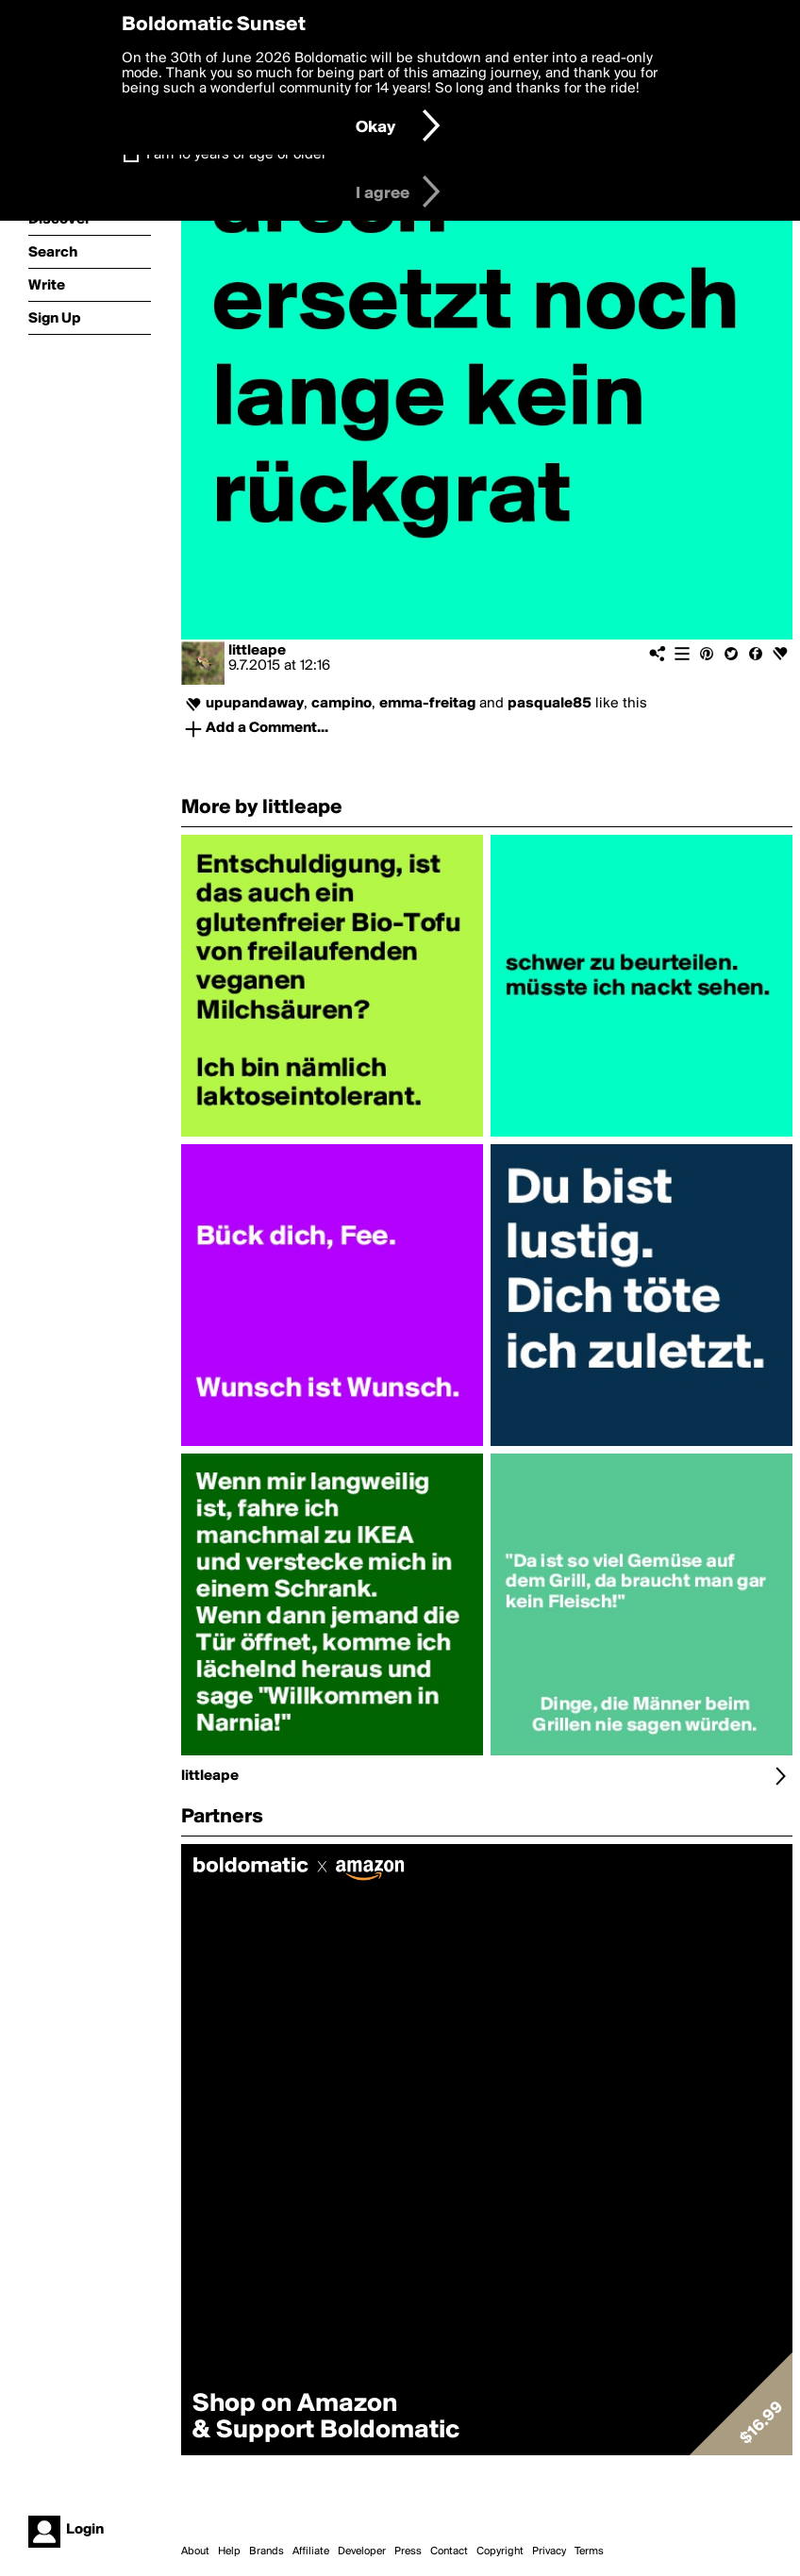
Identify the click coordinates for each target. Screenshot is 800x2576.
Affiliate (310, 2551)
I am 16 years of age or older (236, 154)
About (195, 2551)
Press (408, 2551)
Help (229, 2551)
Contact (449, 2551)
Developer (362, 2551)
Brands (266, 2551)
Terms (589, 2551)
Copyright (500, 2551)
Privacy (549, 2551)
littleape (257, 650)
